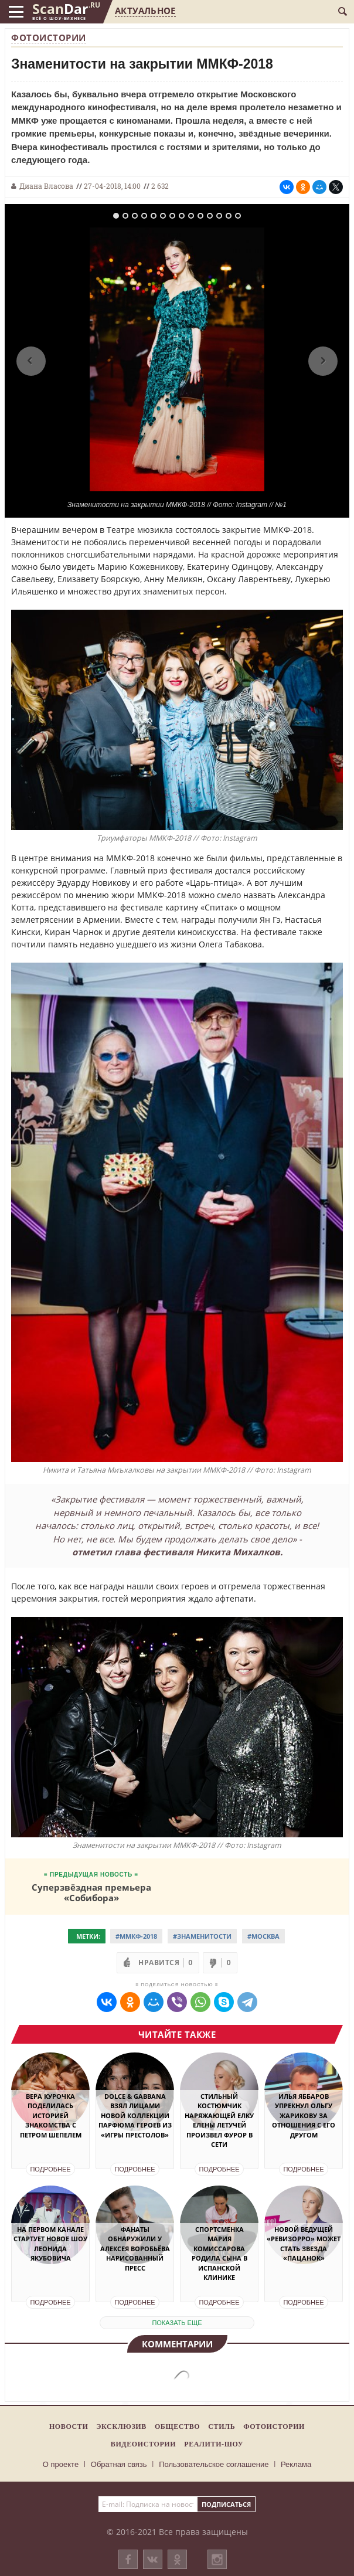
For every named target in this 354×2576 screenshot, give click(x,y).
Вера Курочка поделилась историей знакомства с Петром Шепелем (50, 2115)
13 (229, 216)
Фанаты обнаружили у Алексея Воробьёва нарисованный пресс (135, 2248)
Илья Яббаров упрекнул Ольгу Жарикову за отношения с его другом (303, 2115)
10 (200, 216)
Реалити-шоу (213, 2444)
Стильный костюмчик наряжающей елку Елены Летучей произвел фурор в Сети (219, 2120)
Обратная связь (119, 2464)
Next (323, 361)
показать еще (177, 2322)
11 (210, 216)
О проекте (61, 2464)
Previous (31, 361)
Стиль (221, 2426)
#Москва (263, 1936)
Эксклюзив (121, 2426)
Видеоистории (143, 2444)
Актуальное (145, 10)
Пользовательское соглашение (213, 2464)
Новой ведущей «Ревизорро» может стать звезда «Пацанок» (304, 2244)
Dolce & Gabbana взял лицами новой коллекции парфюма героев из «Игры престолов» (135, 2115)
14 (238, 216)
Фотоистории (48, 37)
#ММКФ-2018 (136, 1936)
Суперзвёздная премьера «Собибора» (91, 1892)
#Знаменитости (202, 1936)
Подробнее (50, 2169)
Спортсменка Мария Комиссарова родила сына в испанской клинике (219, 2253)
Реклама (296, 2464)
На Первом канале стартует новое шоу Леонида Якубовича (50, 2244)
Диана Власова (46, 186)
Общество (177, 2426)
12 (219, 216)
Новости (68, 2426)
